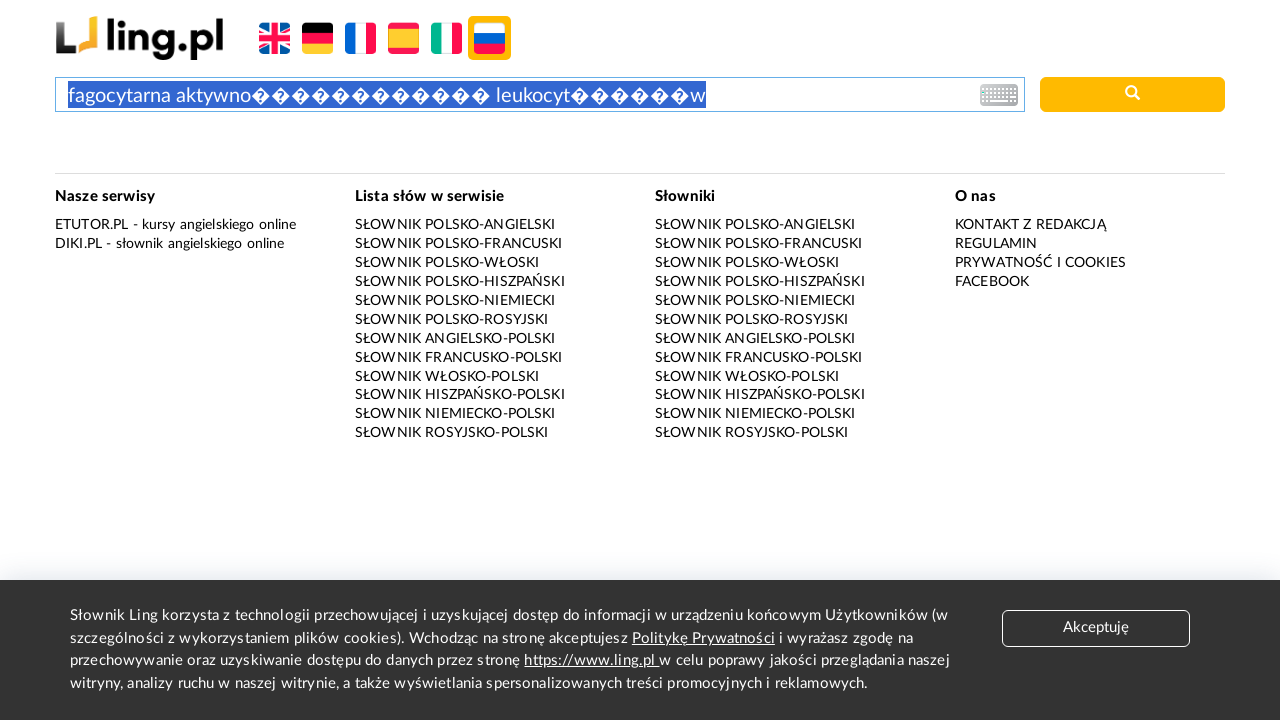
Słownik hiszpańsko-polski (460, 395)
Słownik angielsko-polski (455, 339)
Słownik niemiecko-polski (455, 414)
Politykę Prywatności (703, 638)
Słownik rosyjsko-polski (451, 433)
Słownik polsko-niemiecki (455, 301)
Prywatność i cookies (1040, 263)
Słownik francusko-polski (459, 358)
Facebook (992, 282)
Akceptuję (1096, 627)
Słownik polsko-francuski (459, 244)
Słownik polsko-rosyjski (451, 320)
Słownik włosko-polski (447, 377)
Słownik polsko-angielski (455, 225)
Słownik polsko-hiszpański (460, 282)
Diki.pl (78, 244)
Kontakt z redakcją (1030, 225)
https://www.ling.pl (591, 660)
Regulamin (996, 244)
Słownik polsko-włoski (447, 263)
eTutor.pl (91, 225)
